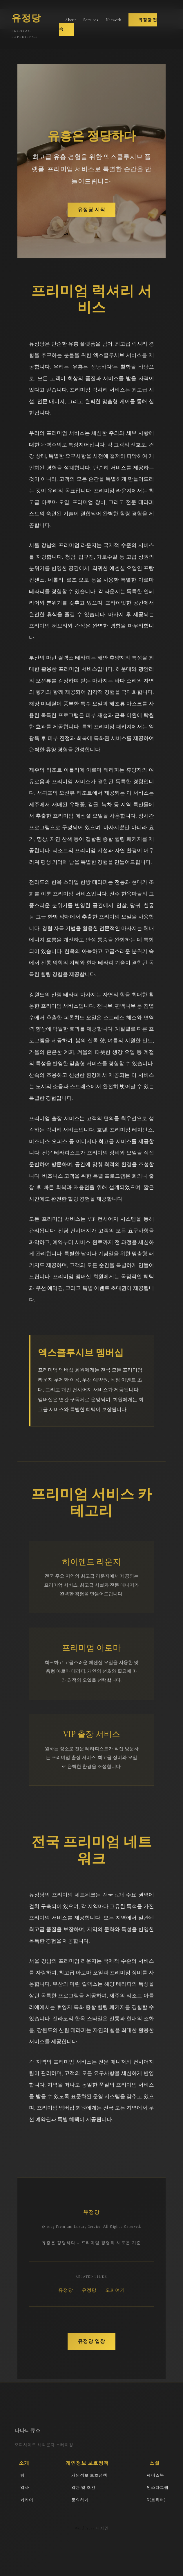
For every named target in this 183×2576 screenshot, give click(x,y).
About (70, 19)
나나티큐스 (28, 2430)
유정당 (65, 2290)
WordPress (85, 2528)
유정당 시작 (91, 210)
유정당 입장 (91, 2341)
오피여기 (115, 2290)
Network (114, 19)
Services (91, 19)
